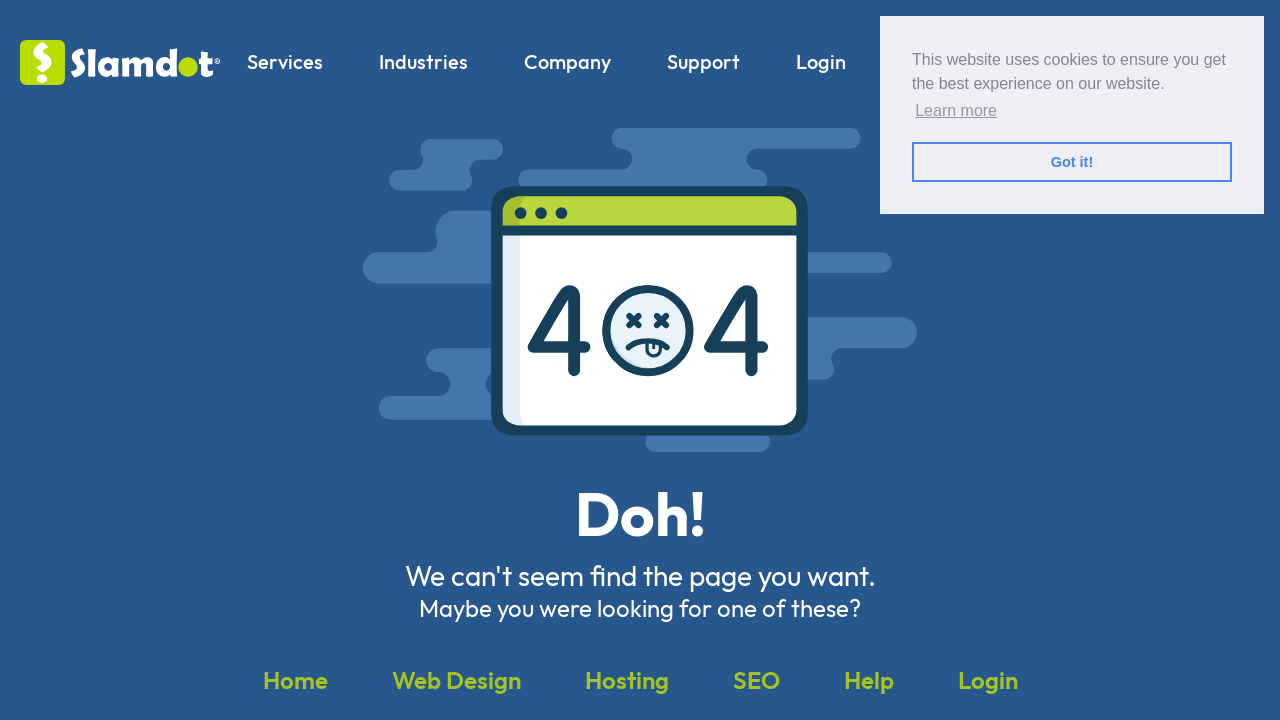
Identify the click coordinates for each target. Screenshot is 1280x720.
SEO (756, 680)
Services (285, 61)
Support (703, 61)
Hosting (627, 680)
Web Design (456, 680)
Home (295, 680)
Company (567, 61)
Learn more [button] (956, 110)
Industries (423, 61)
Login (821, 61)
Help (869, 680)
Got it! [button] (1072, 162)
